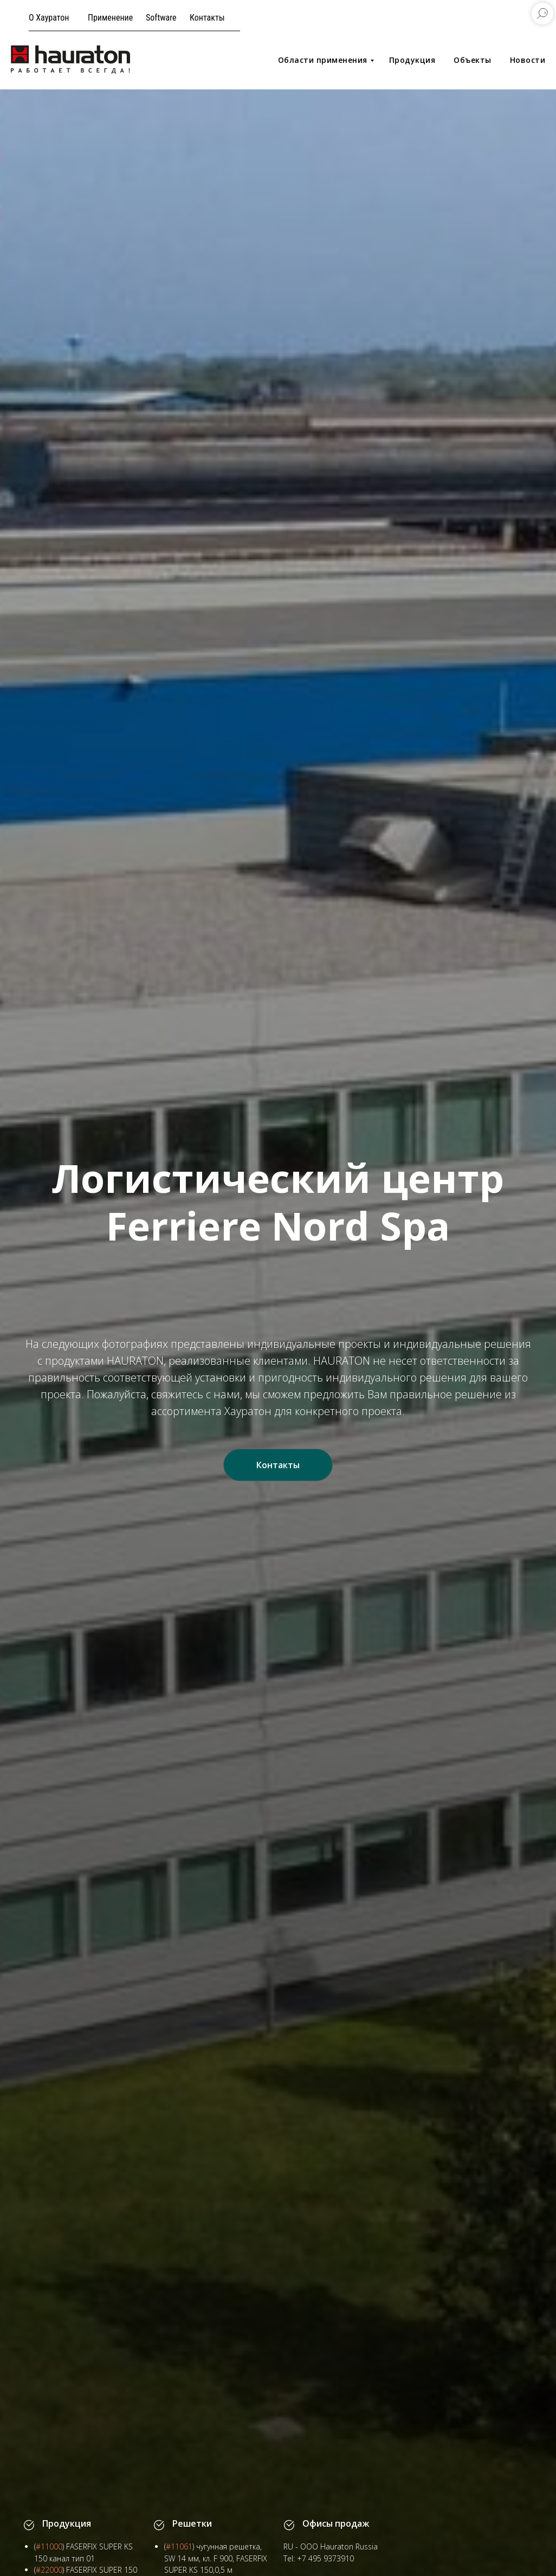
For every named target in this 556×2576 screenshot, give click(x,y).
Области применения (322, 60)
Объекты (473, 60)
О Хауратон (49, 17)
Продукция (412, 60)
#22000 (49, 2570)
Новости (528, 60)
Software (161, 17)
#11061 (179, 2546)
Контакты (207, 17)
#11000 (49, 2546)
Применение (110, 17)
